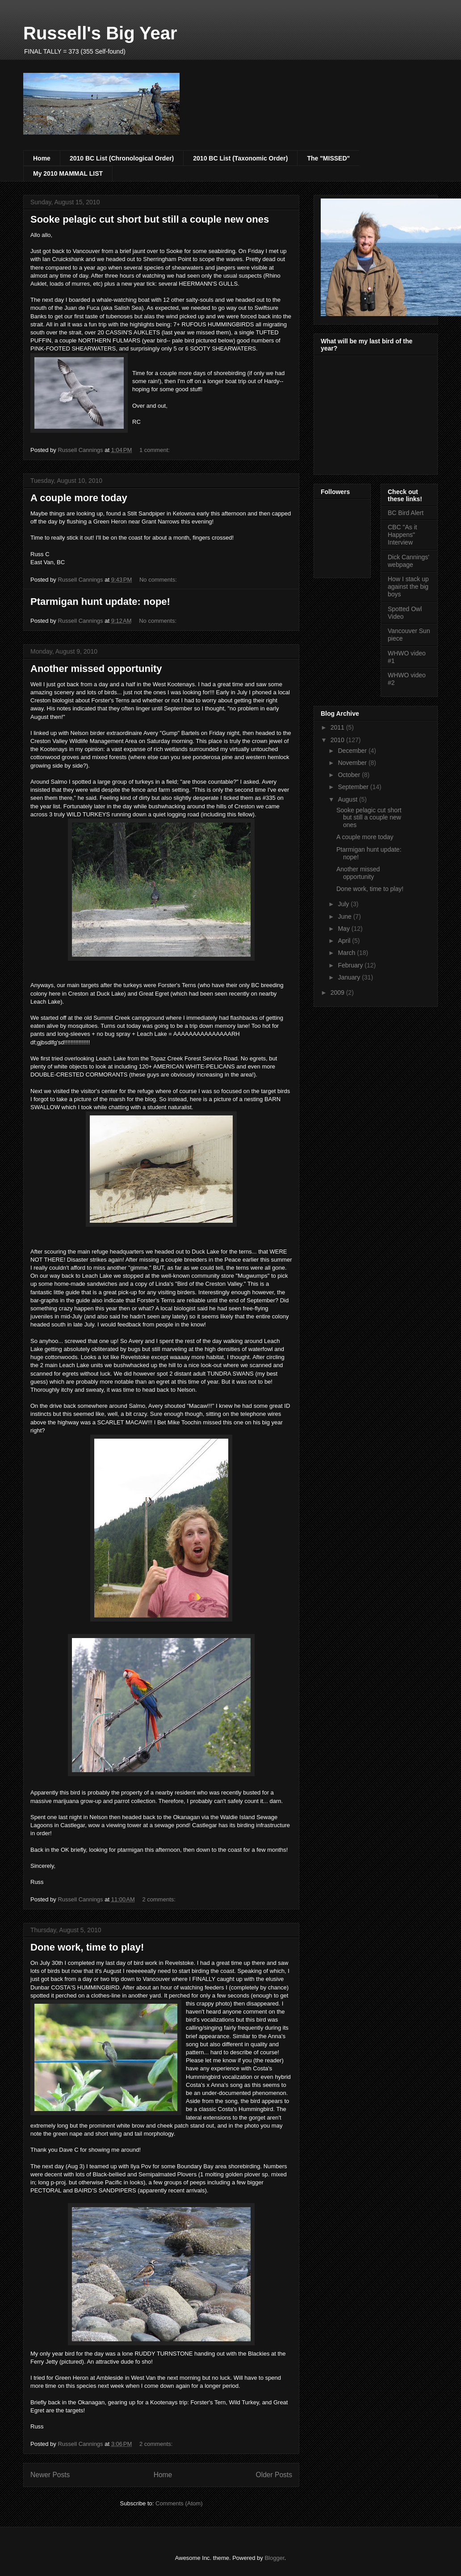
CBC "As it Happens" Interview (402, 535)
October (350, 774)
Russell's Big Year (100, 33)
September (354, 786)
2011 (338, 727)
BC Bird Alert (405, 512)
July (344, 904)
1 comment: (155, 450)
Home (41, 158)
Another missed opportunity (96, 668)
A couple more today (78, 497)
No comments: (158, 579)
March (347, 952)
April (345, 940)
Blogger (274, 2558)
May (344, 928)
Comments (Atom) (178, 2503)
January (350, 977)
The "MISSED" (328, 158)
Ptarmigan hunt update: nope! (100, 601)
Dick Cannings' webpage (408, 560)
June (345, 916)
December (353, 750)
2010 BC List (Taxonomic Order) (240, 158)
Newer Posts (50, 2475)
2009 (338, 992)
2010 (338, 739)
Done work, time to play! (87, 1947)
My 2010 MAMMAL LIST (68, 173)
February (351, 965)
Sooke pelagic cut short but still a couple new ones (149, 219)
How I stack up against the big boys (408, 586)
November (353, 762)
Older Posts (274, 2475)
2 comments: (159, 1899)
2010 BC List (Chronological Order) (122, 158)
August (348, 799)
